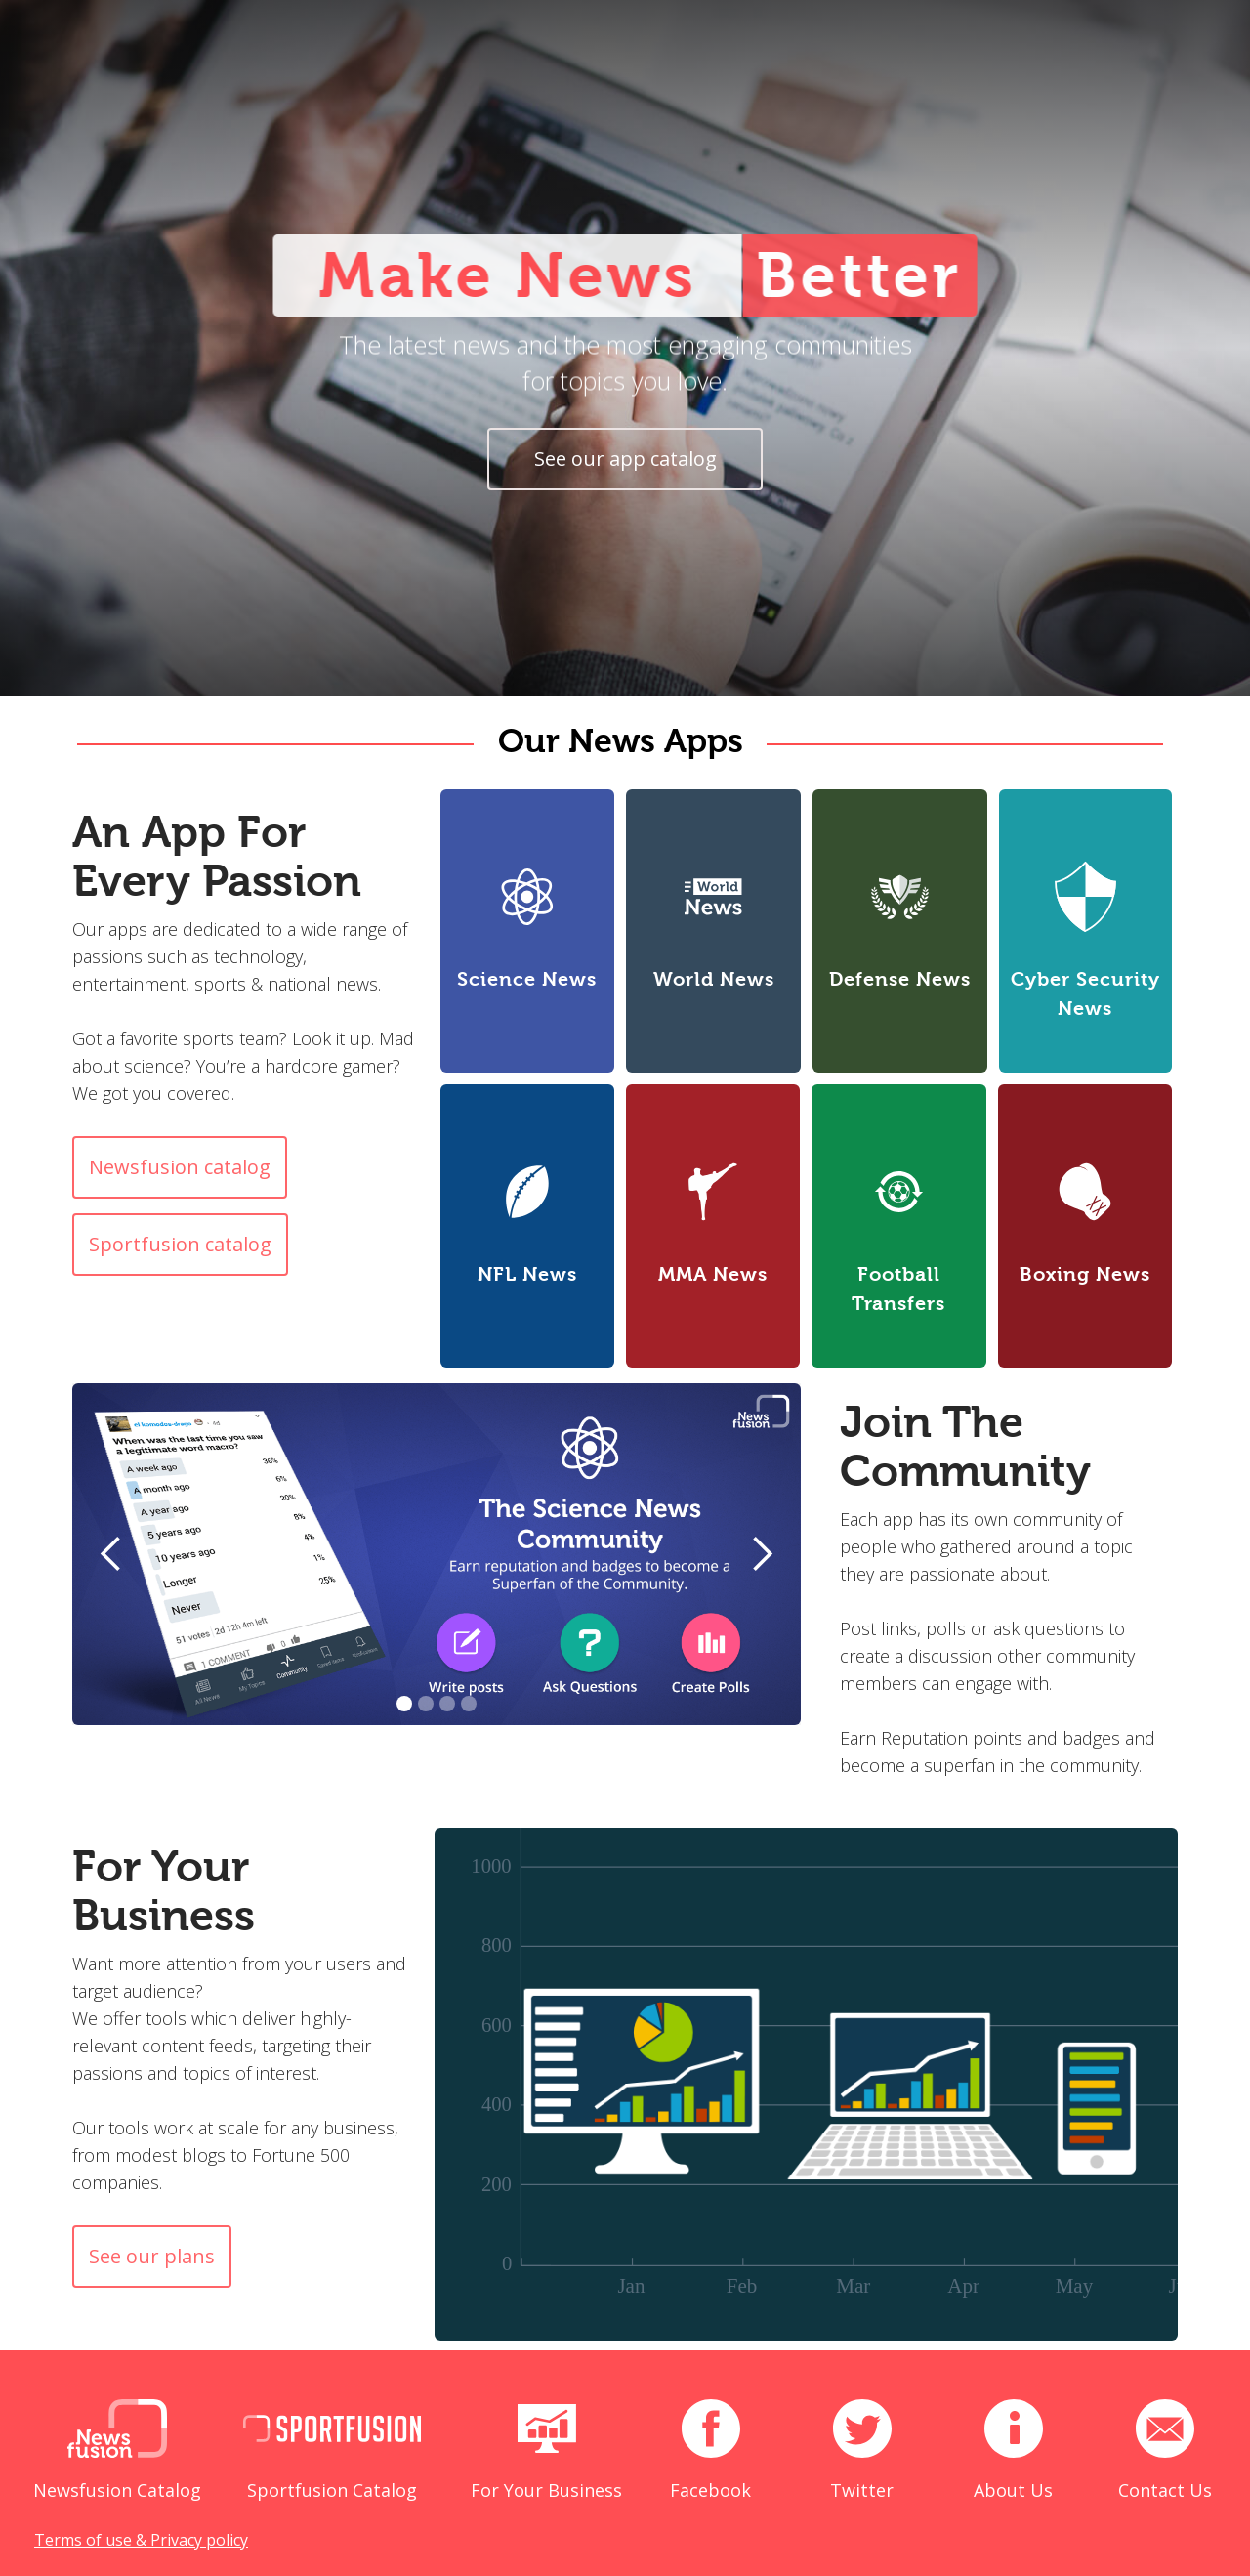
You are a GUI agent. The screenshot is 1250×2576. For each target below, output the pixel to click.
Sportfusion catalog (180, 1244)
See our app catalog (625, 458)
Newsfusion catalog (180, 1167)
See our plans (152, 2256)
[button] (111, 1554)
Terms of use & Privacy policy (141, 2540)
